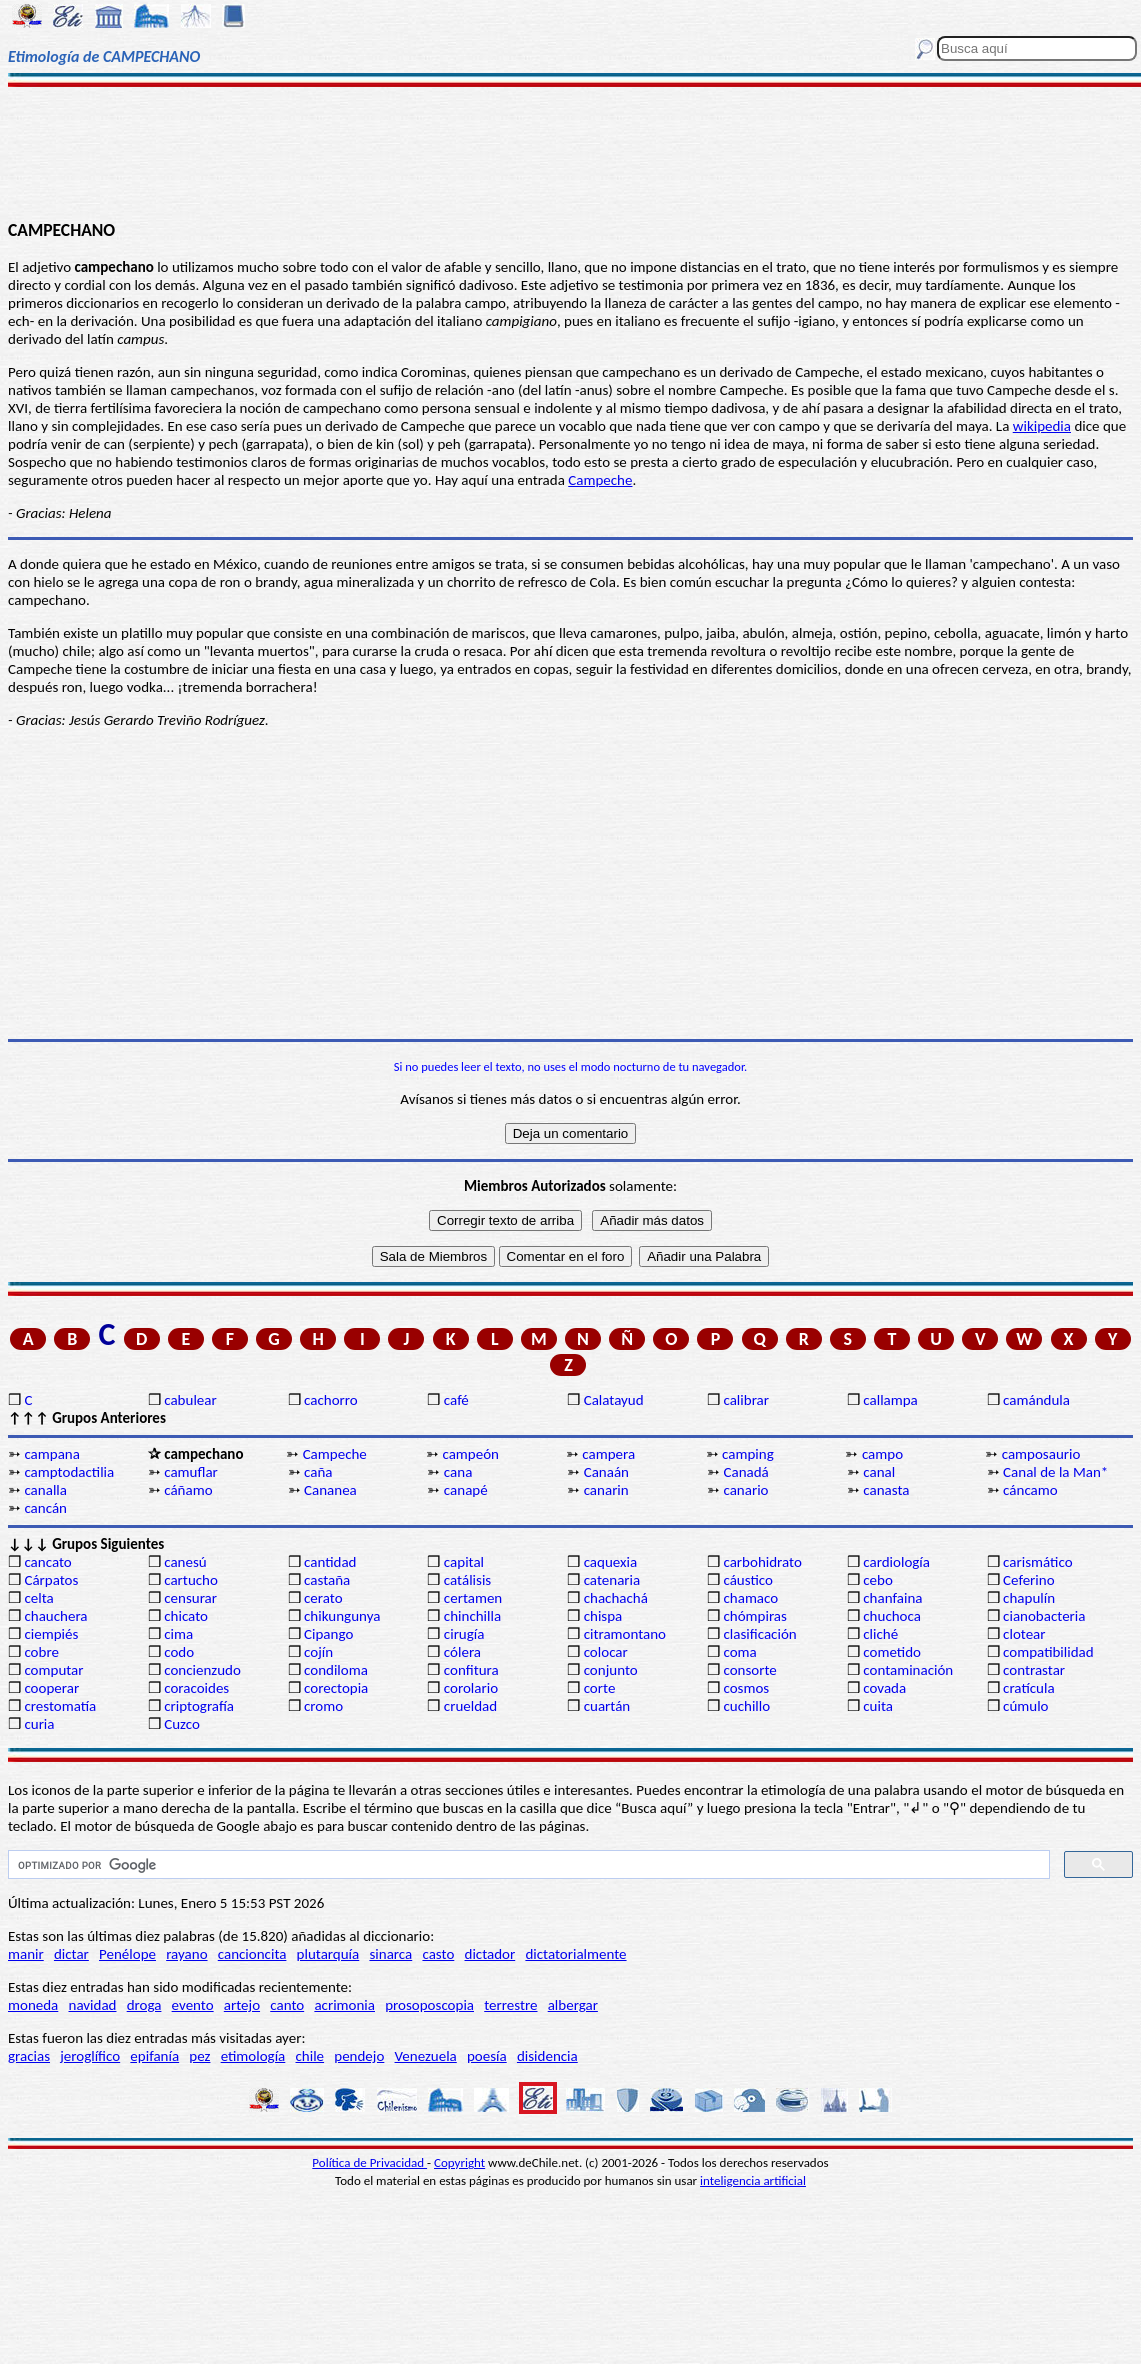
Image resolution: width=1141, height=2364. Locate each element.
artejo (242, 2005)
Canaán (606, 1472)
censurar (190, 1598)
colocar (606, 1652)
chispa (603, 1616)
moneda (33, 2005)
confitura (471, 1670)
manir (26, 1954)
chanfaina (892, 1598)
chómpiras (754, 1616)
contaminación (908, 1670)
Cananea (330, 1490)
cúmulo (1025, 1706)
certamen (473, 1598)
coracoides (196, 1688)
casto (438, 1954)
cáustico (747, 1580)
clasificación (759, 1634)
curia (39, 1724)
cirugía (464, 1634)
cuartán (607, 1706)
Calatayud (614, 1400)
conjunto (611, 1670)
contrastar (1034, 1670)
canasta (886, 1490)
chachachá (616, 1598)
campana (52, 1454)
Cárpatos (51, 1580)
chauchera (55, 1616)
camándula (1036, 1400)
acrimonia (344, 2005)
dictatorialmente (575, 1954)
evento (193, 2005)
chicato (186, 1616)
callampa (890, 1400)
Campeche (600, 480)
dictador (490, 1954)
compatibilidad (1048, 1652)
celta (38, 1598)
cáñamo (188, 1490)
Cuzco (182, 1724)
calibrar (746, 1400)
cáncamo (1030, 1490)
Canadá (745, 1472)
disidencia (547, 2056)
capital (464, 1562)
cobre (41, 1652)
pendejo (359, 2056)
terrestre (510, 2005)
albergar (573, 2005)
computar (53, 1670)
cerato (323, 1598)
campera (608, 1454)
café (456, 1400)
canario (745, 1490)
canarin (606, 1490)
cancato (47, 1562)
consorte (749, 1670)
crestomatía (60, 1706)
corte (600, 1688)
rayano (186, 1954)
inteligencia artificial (753, 2180)
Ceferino (1028, 1580)
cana (458, 1472)
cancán (45, 1508)
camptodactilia (69, 1472)
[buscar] (527, 1865)
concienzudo (202, 1670)
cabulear (190, 1400)
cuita (878, 1706)
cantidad (330, 1562)
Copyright (459, 2162)
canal (879, 1472)
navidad (93, 2005)
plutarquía (328, 1954)
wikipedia (1042, 426)
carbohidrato (762, 1562)
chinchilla (472, 1616)
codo (179, 1652)
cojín (318, 1652)
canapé (466, 1490)
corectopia (336, 1688)
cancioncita (252, 1954)
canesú (185, 1562)
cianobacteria (1044, 1616)
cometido (892, 1652)
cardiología (896, 1562)
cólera (462, 1652)
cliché (880, 1634)
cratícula (1029, 1688)
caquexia (611, 1562)
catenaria (612, 1580)
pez (199, 2056)
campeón (470, 1454)
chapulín (1029, 1598)
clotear (1024, 1634)
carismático (1037, 1562)
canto (287, 2005)
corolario (471, 1688)
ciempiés (51, 1634)
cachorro (331, 1400)
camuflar (191, 1472)
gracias (29, 2056)
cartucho (191, 1580)
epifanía (154, 2056)
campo (882, 1454)
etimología (253, 2056)
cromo (323, 1706)
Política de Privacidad (369, 2162)
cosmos (746, 1688)
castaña (327, 1580)
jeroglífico (90, 2056)
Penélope (127, 1954)
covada (884, 1688)
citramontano (625, 1634)
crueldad (470, 1706)
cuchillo (746, 1706)
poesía (487, 2056)
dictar (71, 1954)
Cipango (328, 1634)
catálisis (467, 1580)
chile (310, 2056)
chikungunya (342, 1616)
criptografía (199, 1706)
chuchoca (892, 1616)
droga (144, 2005)
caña (318, 1472)
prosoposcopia (429, 2005)
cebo (878, 1580)
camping (748, 1454)
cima (178, 1634)
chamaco (750, 1598)
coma (739, 1652)
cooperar (51, 1688)
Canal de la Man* (1055, 1472)
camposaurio (1041, 1454)
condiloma (336, 1670)
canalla (45, 1490)
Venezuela (426, 2056)
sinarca (390, 1954)
